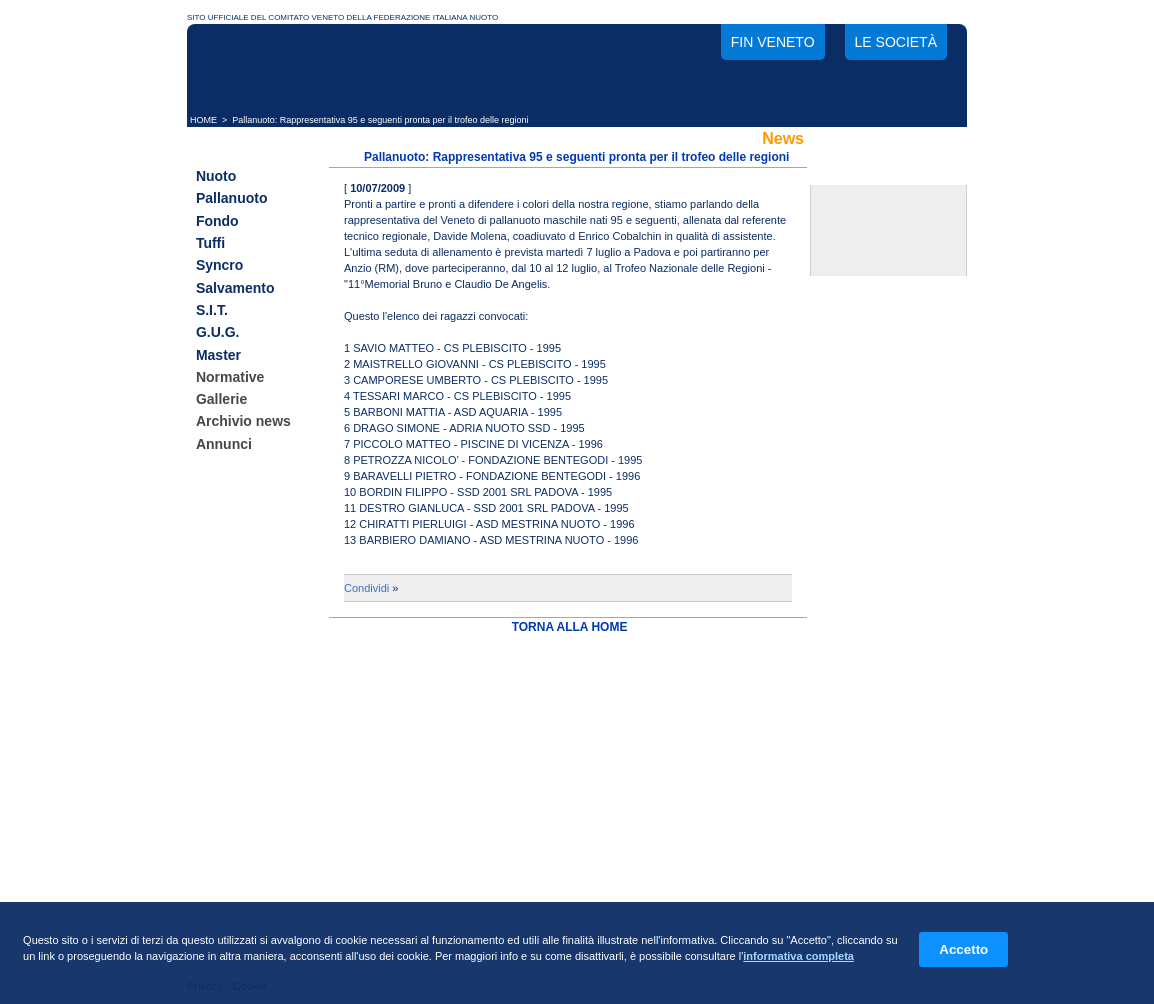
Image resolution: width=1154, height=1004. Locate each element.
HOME (203, 120)
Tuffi (210, 243)
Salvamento (235, 288)
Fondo (217, 221)
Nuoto (216, 176)
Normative (230, 377)
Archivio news (243, 422)
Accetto (963, 949)
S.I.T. (212, 310)
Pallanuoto (232, 199)
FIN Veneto (773, 42)
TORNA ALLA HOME (570, 627)
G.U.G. (218, 333)
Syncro (219, 266)
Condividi (366, 588)
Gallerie (221, 399)
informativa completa (798, 956)
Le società (896, 42)
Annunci (224, 444)
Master (218, 355)
